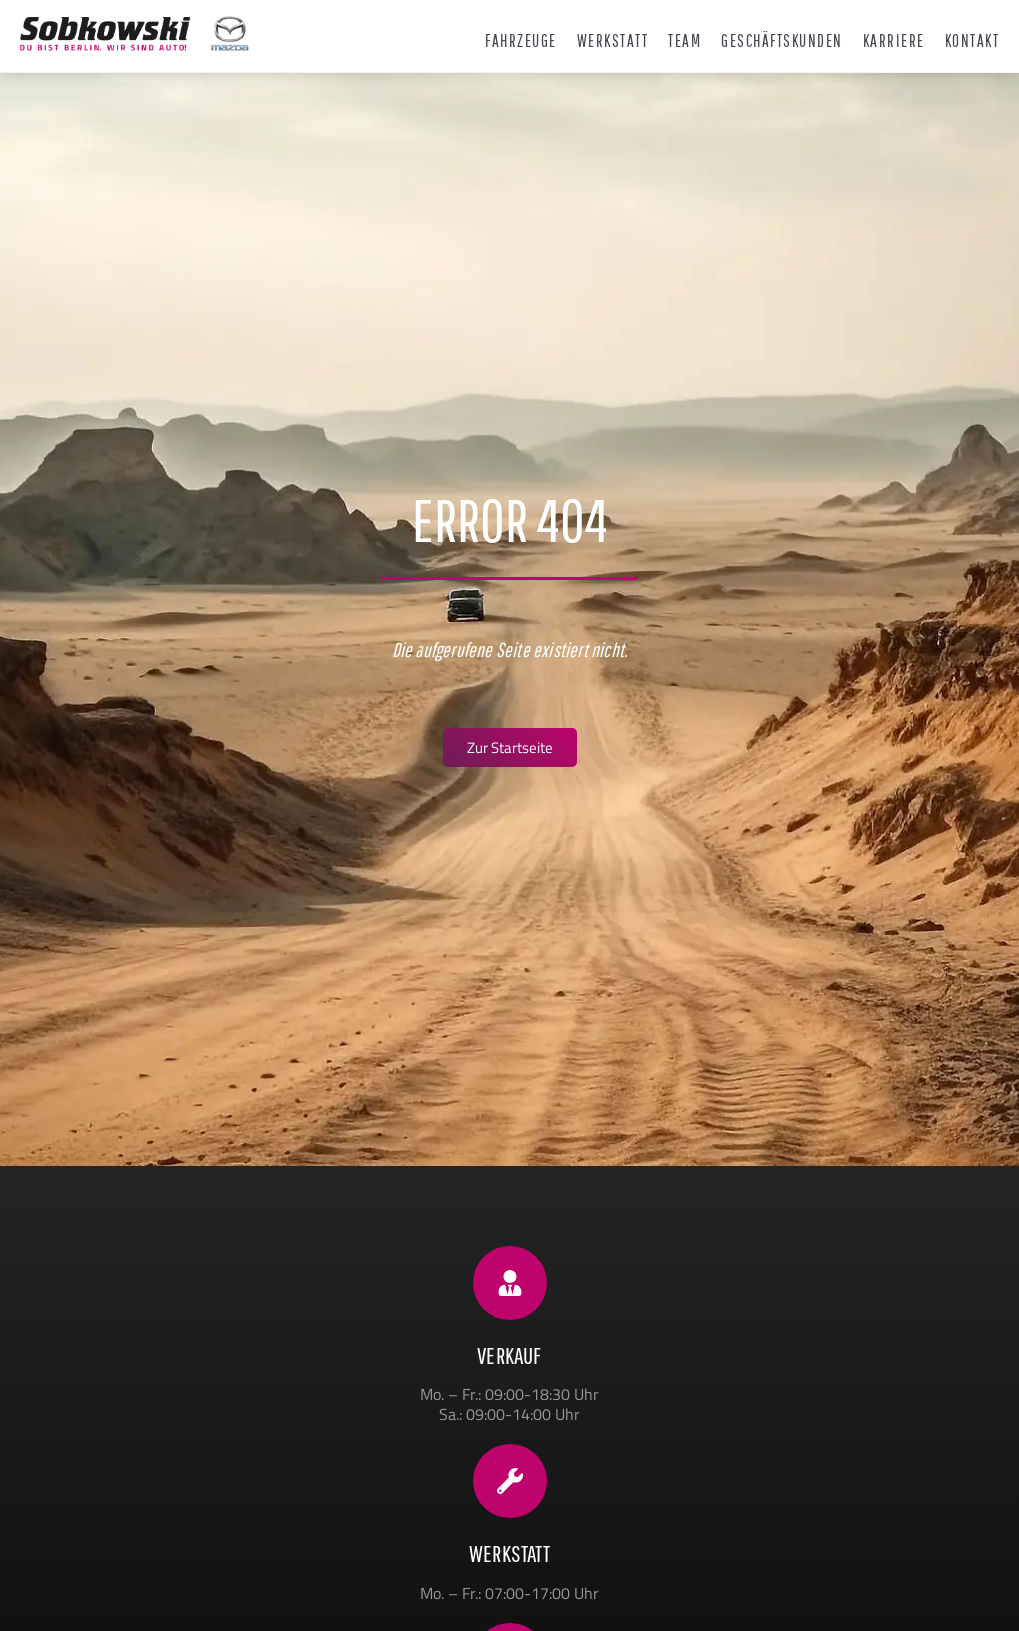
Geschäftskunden (782, 41)
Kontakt (972, 41)
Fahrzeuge (521, 41)
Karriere (894, 41)
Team (684, 41)
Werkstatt (613, 41)
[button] (44, 1587)
